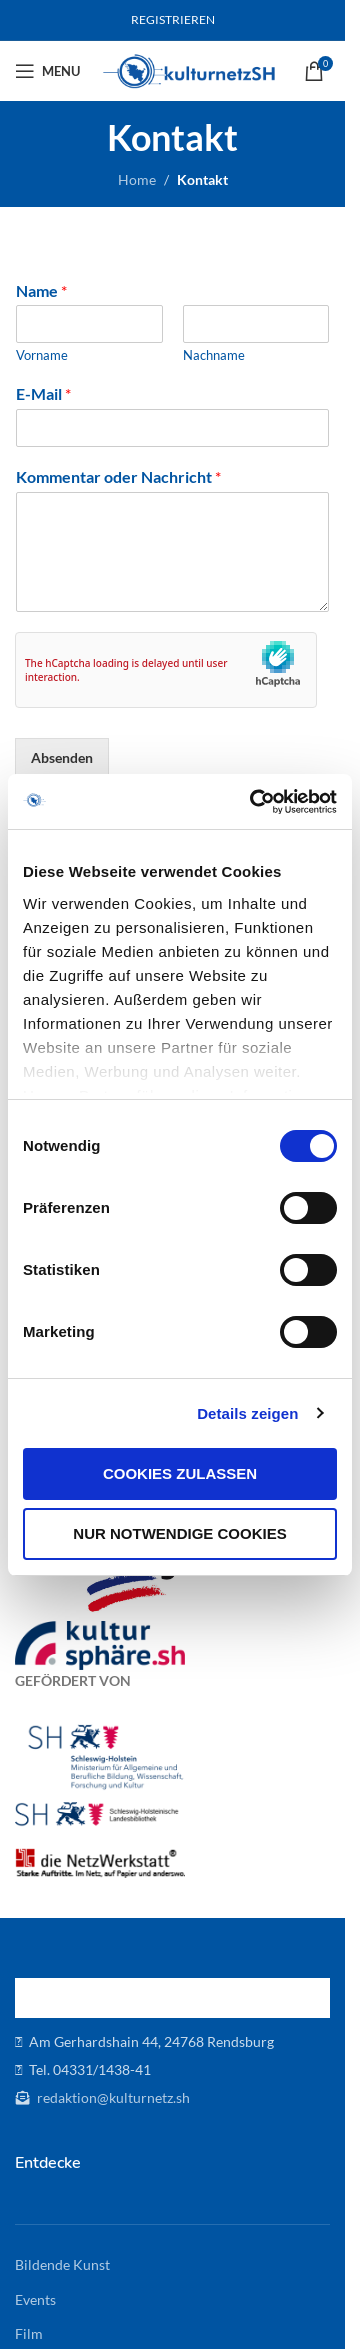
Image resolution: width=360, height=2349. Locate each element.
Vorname (42, 355)
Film (29, 2333)
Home (137, 179)
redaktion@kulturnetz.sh (112, 2097)
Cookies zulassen (180, 1473)
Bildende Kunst (62, 2264)
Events (35, 2299)
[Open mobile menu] (47, 71)
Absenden (62, 757)
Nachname (214, 355)
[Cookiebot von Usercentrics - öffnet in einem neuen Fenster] (254, 802)
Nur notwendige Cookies (179, 1533)
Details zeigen (247, 1413)
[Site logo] (189, 69)
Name (41, 290)
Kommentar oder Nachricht (118, 476)
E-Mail (43, 393)
